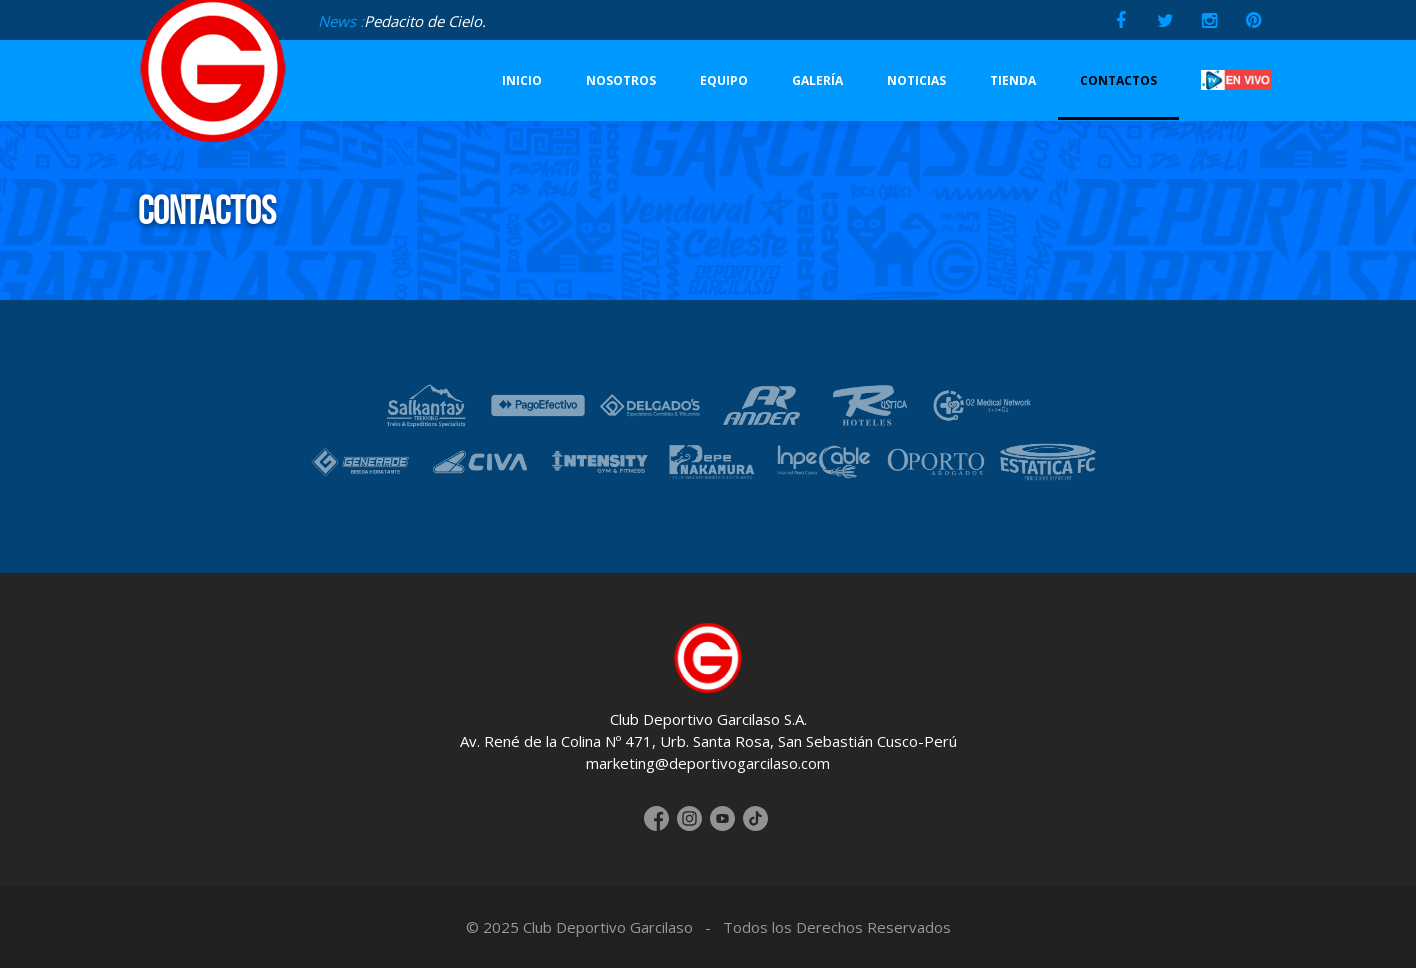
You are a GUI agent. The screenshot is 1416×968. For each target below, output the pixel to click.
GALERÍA (817, 80)
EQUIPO (724, 80)
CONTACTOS (1118, 80)
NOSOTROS (621, 80)
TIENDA (1013, 80)
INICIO (522, 80)
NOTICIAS (916, 80)
